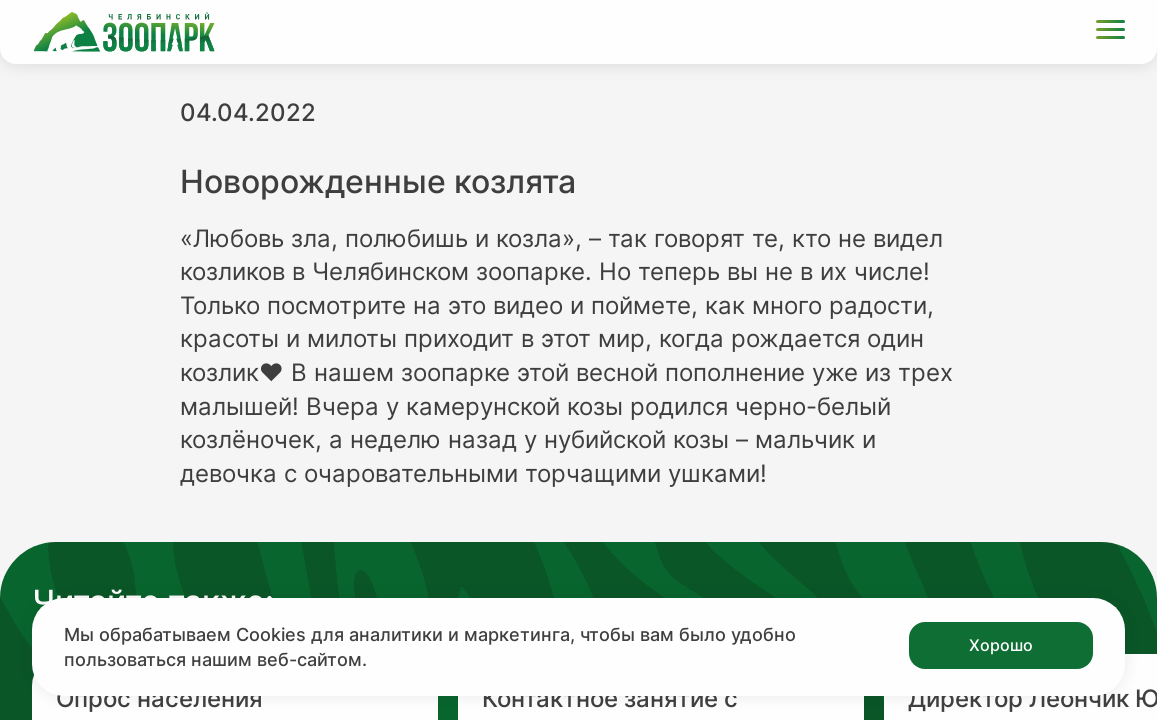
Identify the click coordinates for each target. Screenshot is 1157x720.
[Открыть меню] (1110, 32)
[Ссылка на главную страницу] (124, 32)
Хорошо (1001, 645)
